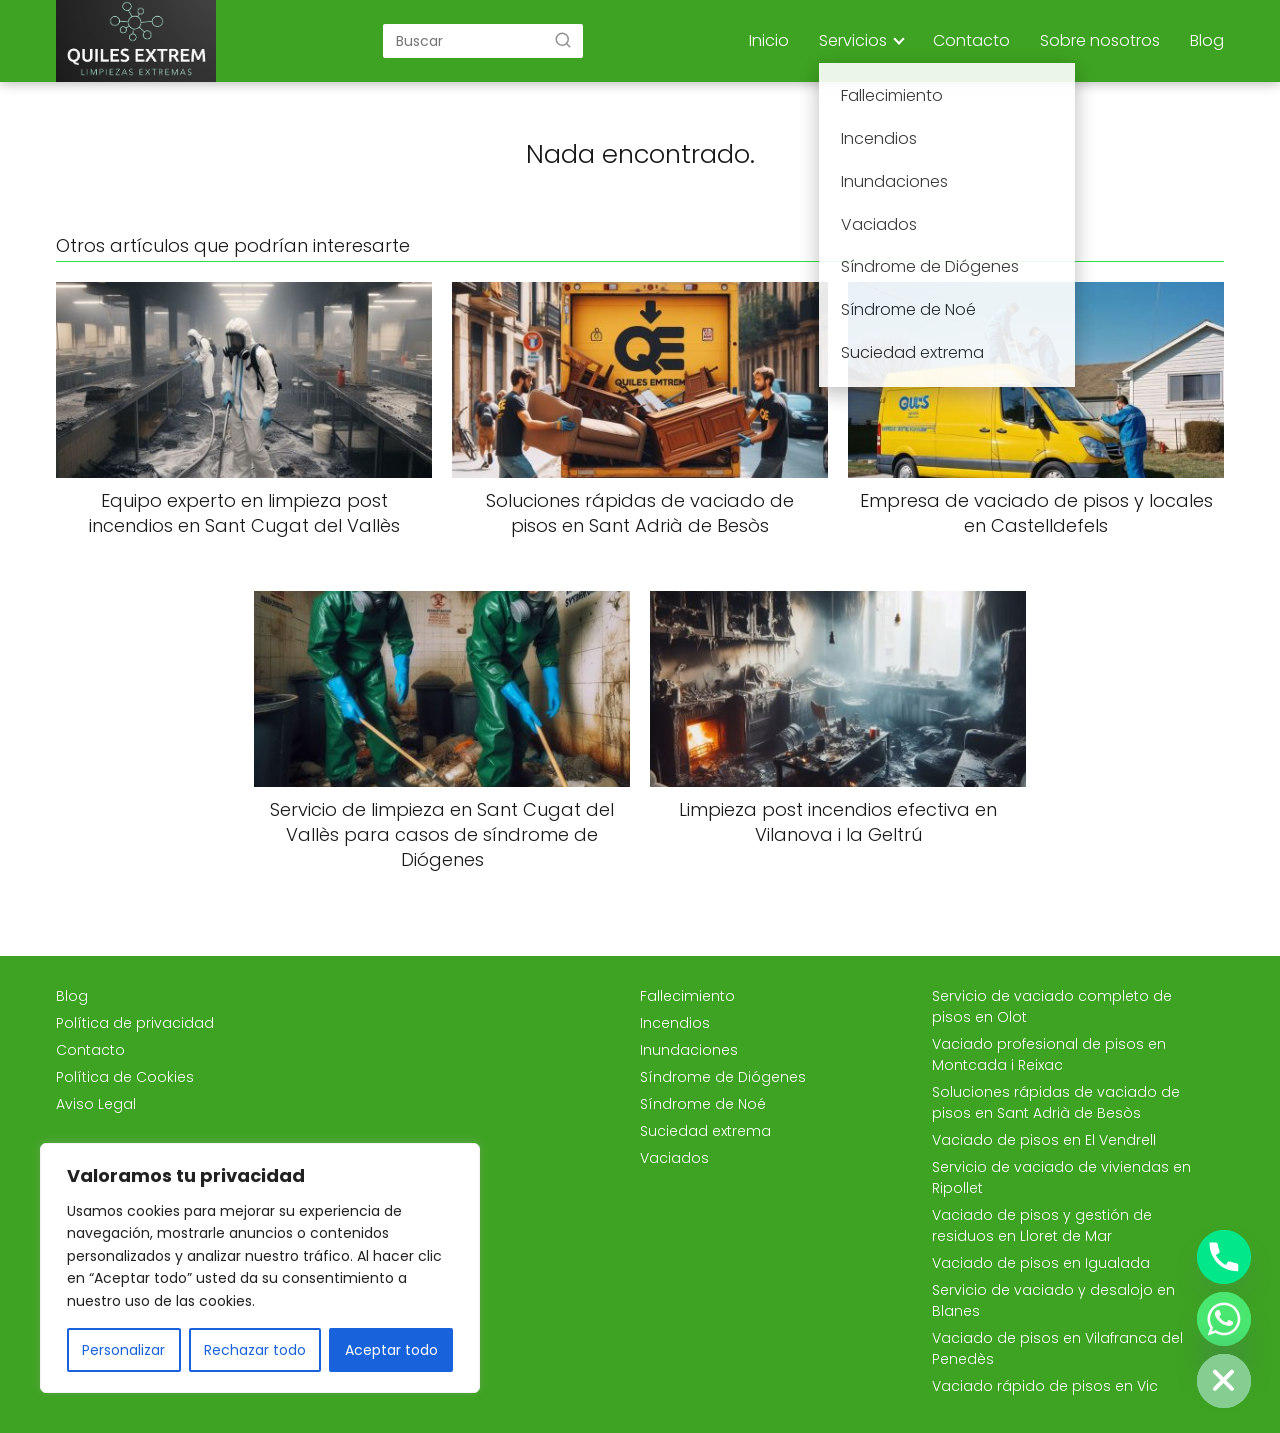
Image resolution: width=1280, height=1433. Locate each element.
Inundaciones (689, 1050)
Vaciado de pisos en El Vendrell (1044, 1140)
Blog (1207, 40)
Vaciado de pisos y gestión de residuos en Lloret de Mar (1042, 1225)
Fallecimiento (687, 996)
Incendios (675, 1023)
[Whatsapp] (1224, 1319)
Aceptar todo (391, 1350)
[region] (260, 1268)
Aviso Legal (96, 1104)
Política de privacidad (135, 1023)
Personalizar (123, 1350)
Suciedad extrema (705, 1131)
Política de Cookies (125, 1077)
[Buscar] (563, 40)
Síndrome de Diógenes (723, 1077)
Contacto (971, 40)
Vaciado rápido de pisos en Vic (1045, 1386)
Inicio (769, 40)
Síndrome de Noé (703, 1104)
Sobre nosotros (1100, 40)
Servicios (853, 40)
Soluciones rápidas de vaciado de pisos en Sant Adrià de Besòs (1056, 1102)
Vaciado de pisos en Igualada (1041, 1263)
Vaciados (674, 1158)
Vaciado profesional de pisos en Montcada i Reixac (1049, 1054)
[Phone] (1224, 1257)
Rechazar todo (255, 1350)
